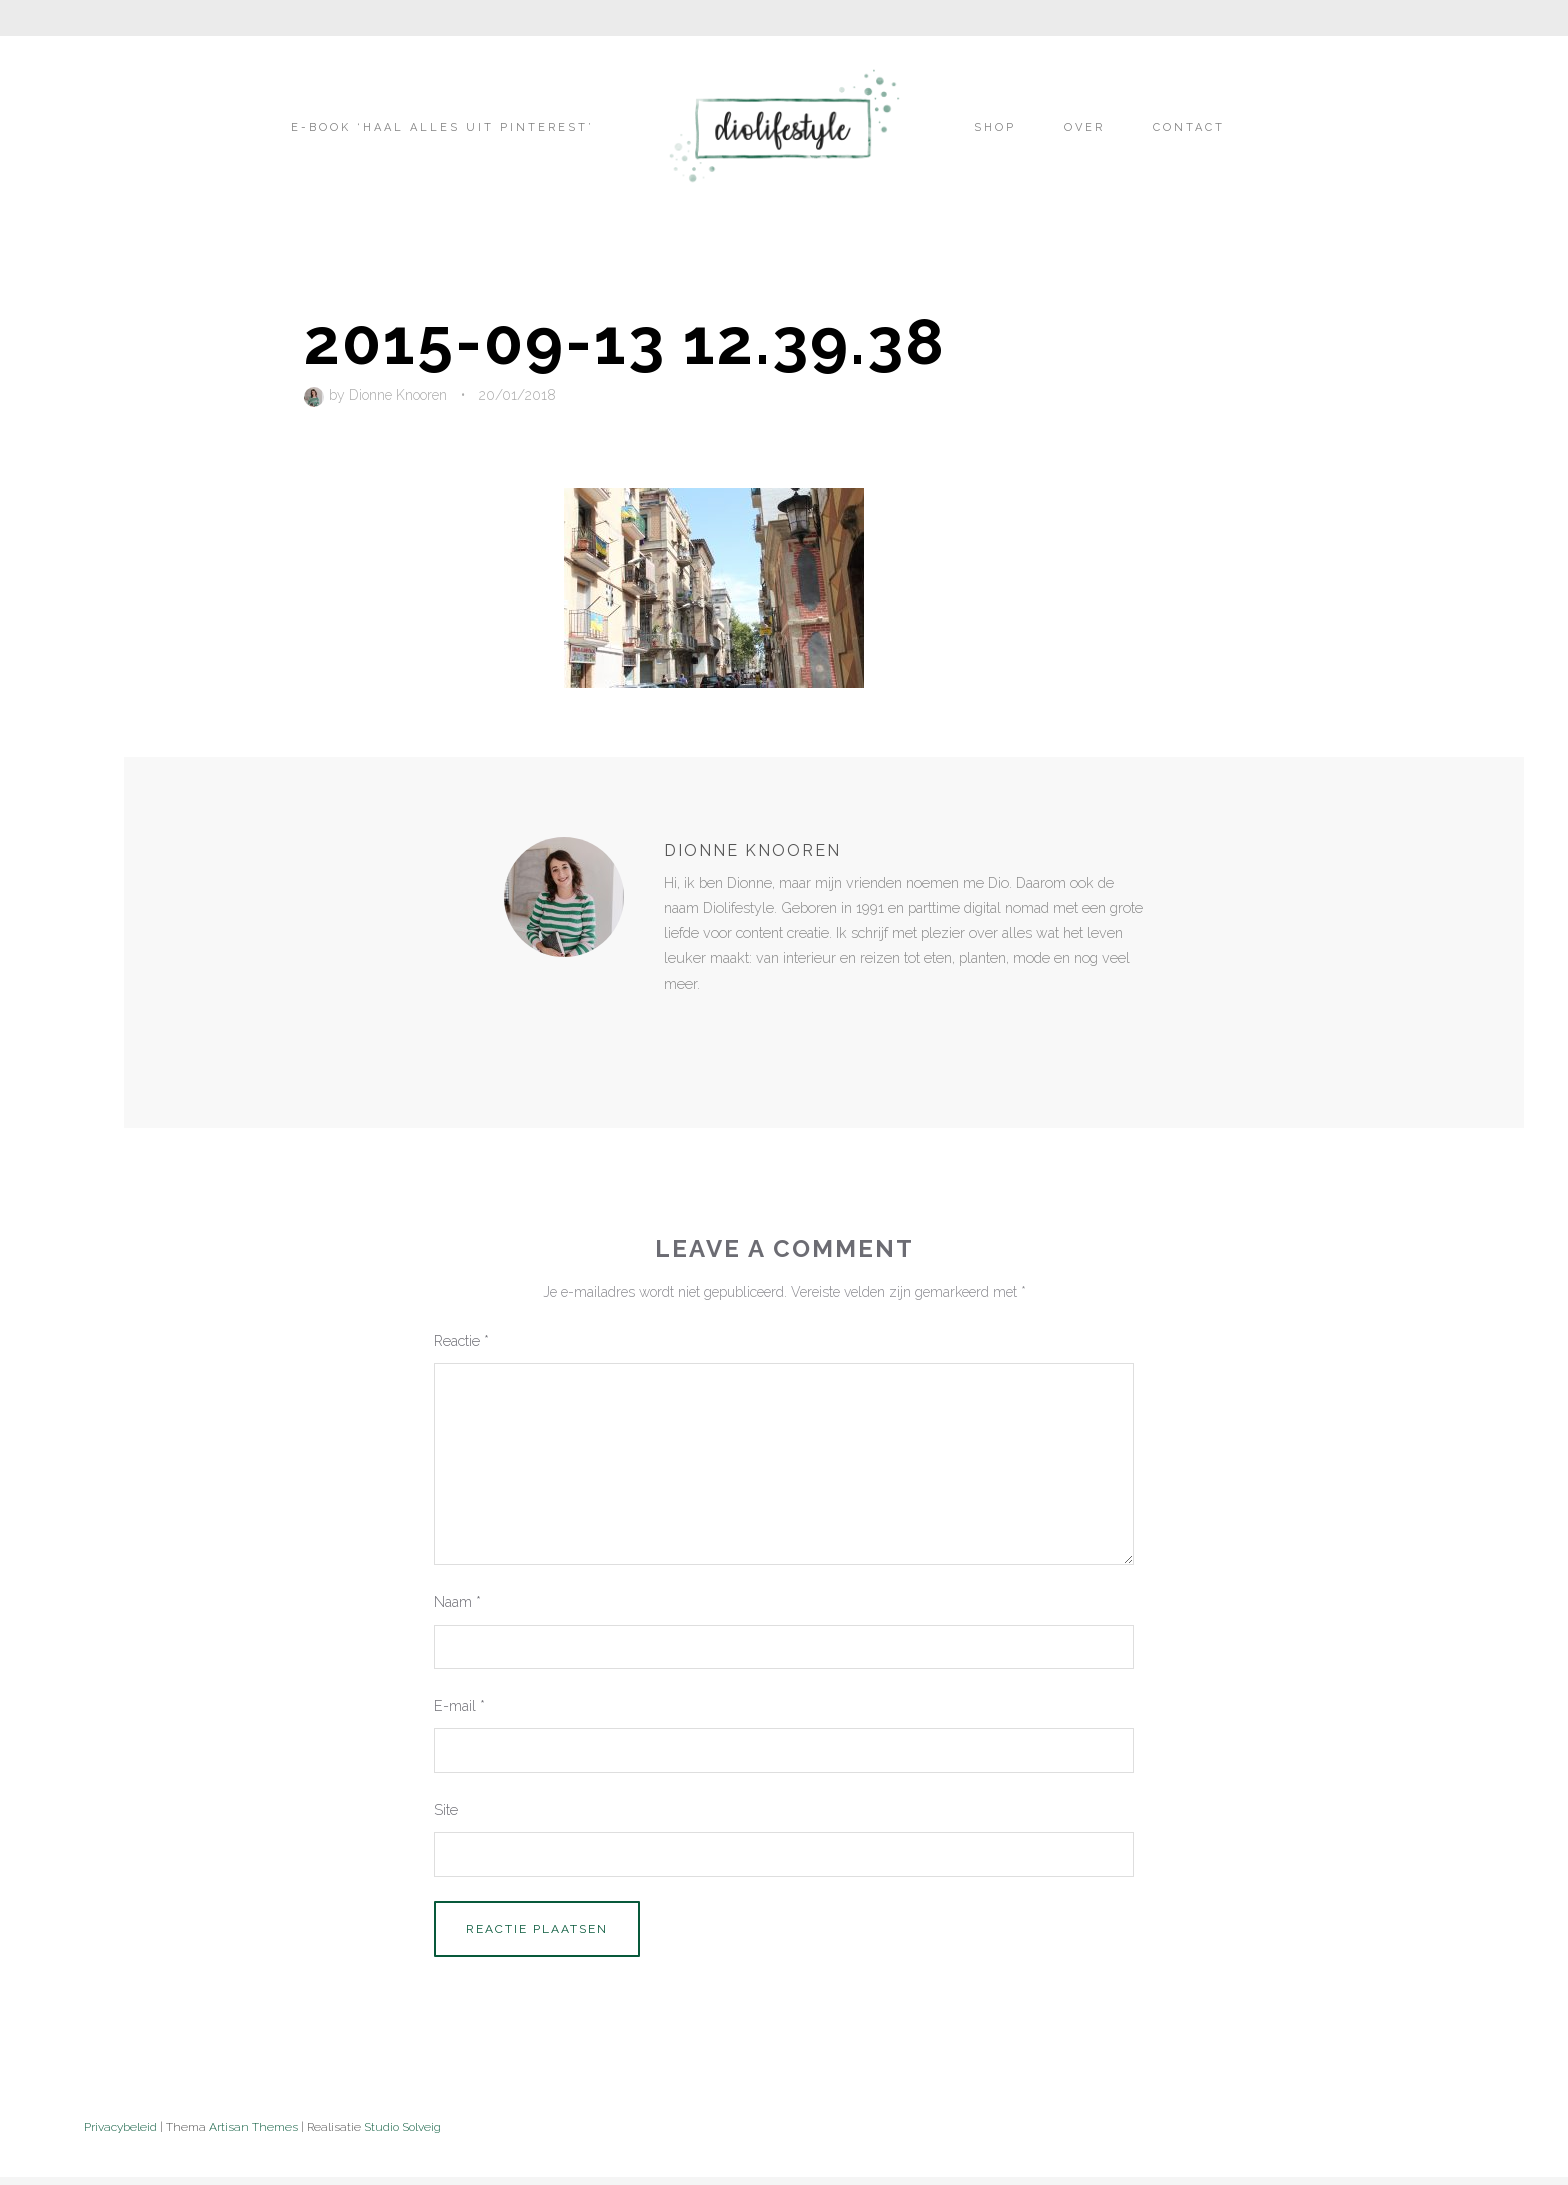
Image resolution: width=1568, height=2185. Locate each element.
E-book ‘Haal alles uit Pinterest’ (442, 127)
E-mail (459, 1705)
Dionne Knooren (398, 395)
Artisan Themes (253, 2127)
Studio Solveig (402, 2127)
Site (446, 1809)
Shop (995, 127)
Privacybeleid (120, 2127)
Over (1084, 127)
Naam (457, 1601)
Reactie (461, 1340)
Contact (1189, 127)
